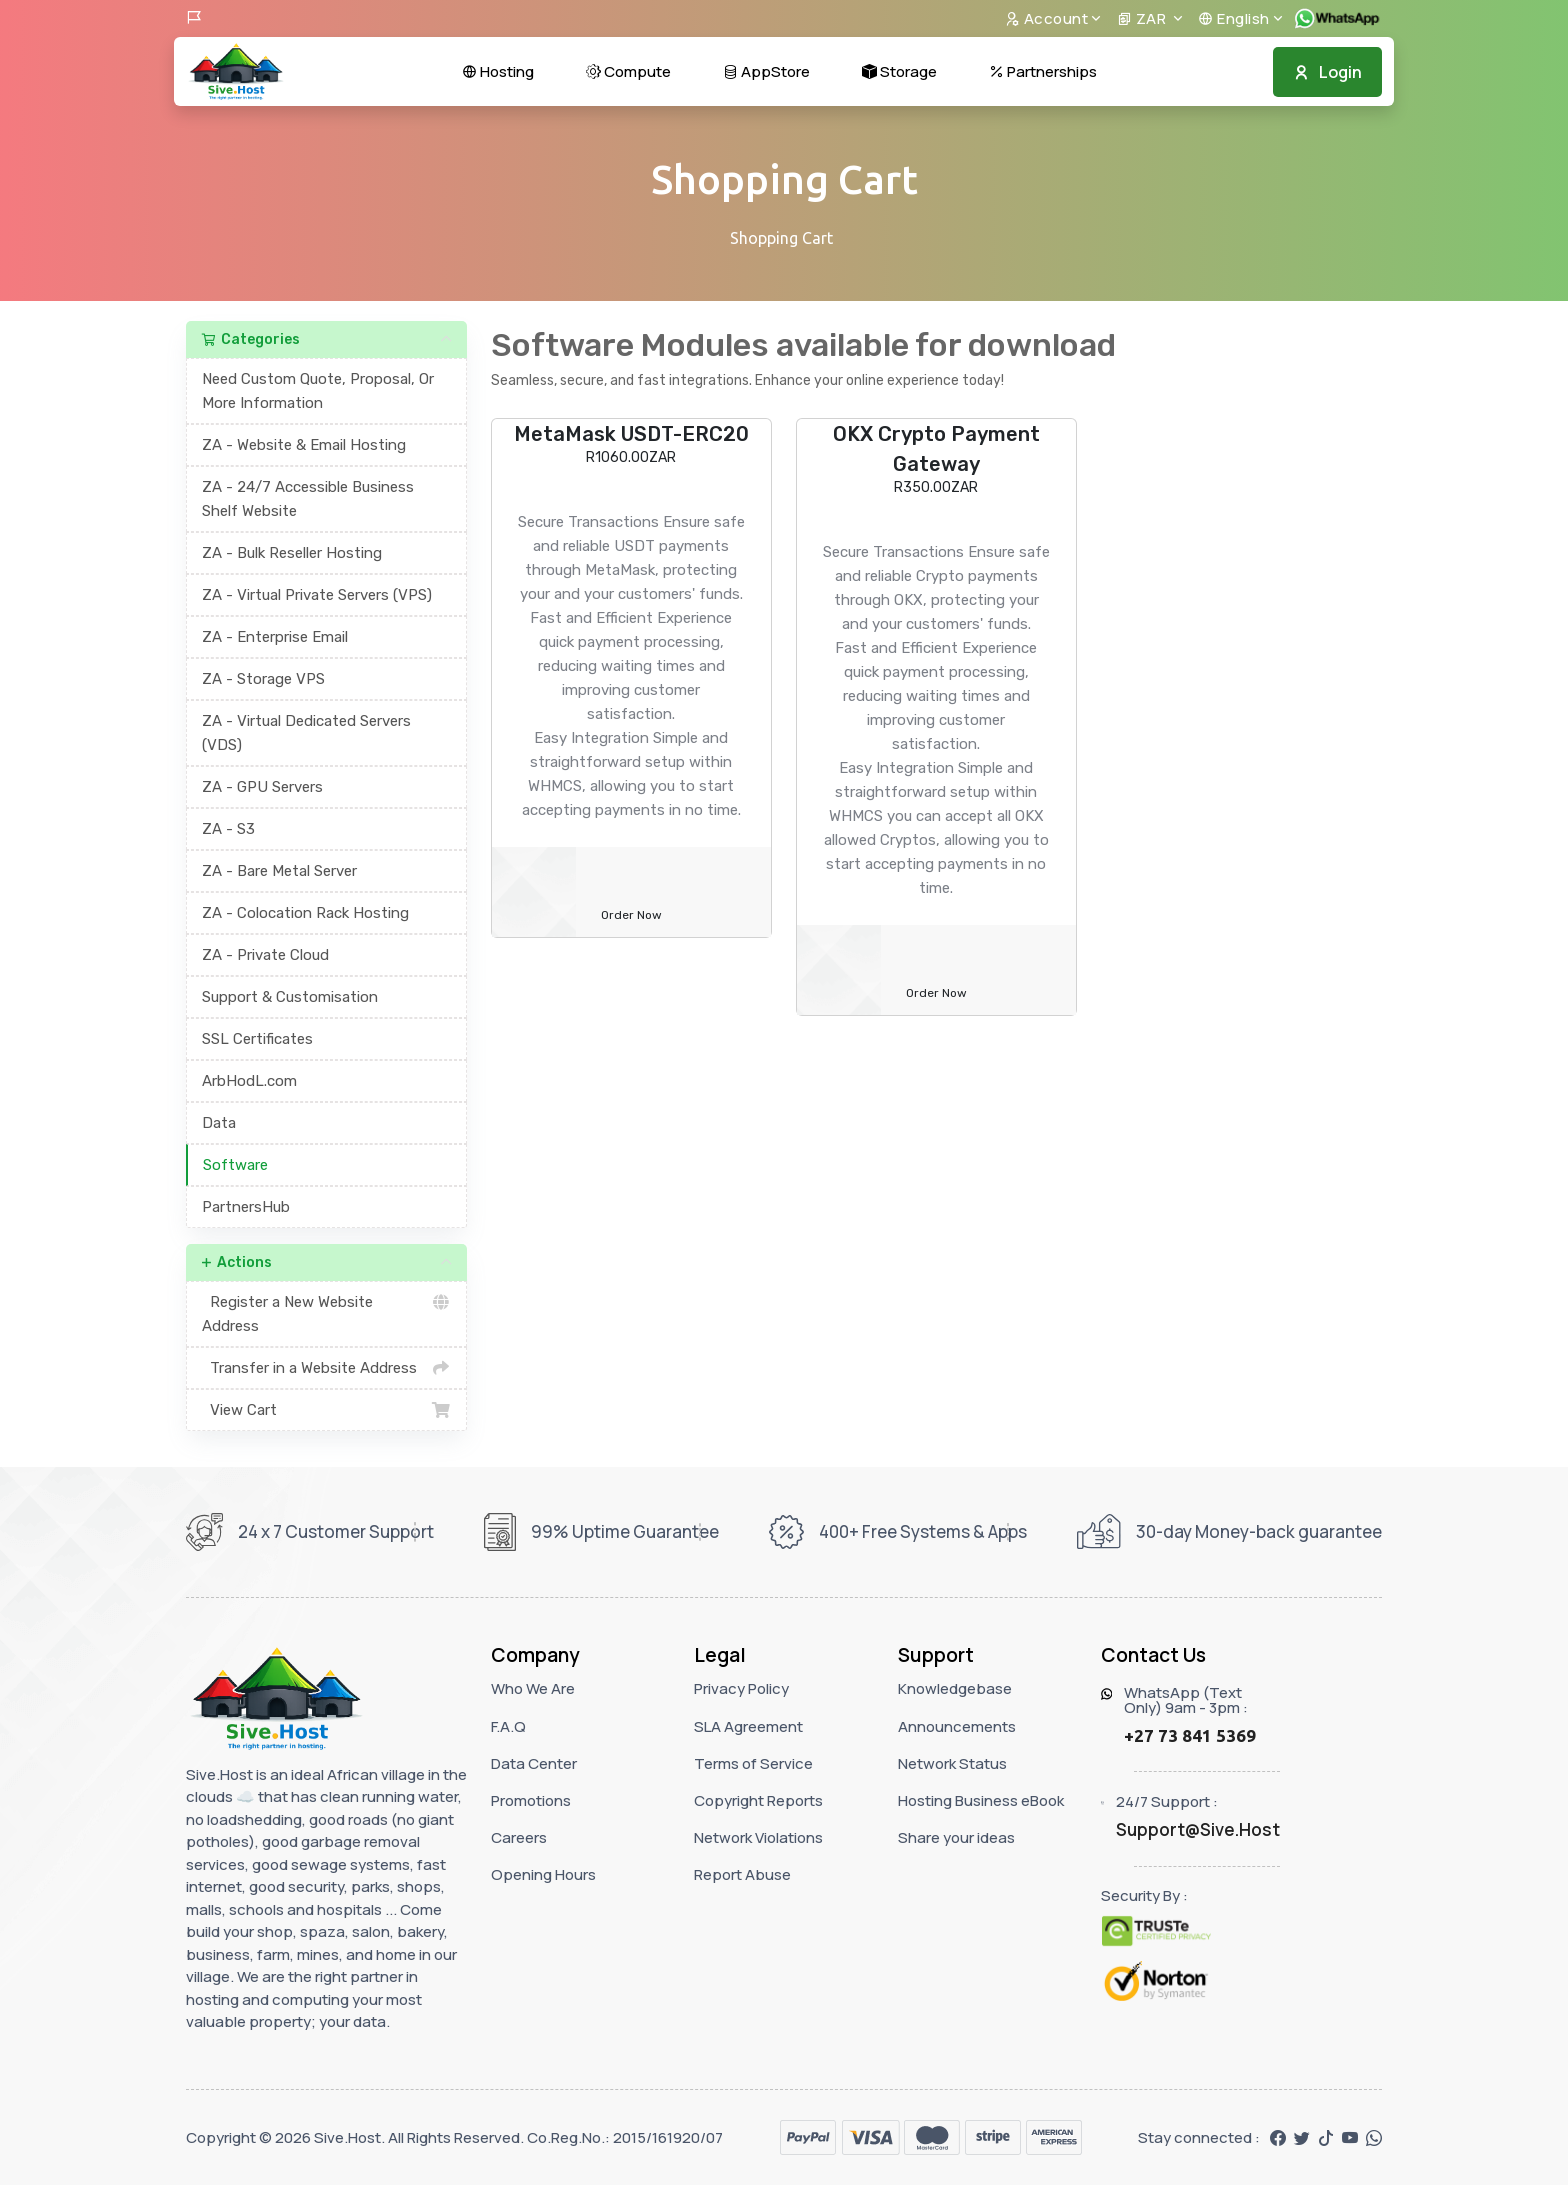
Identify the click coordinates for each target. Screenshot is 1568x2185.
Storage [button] (899, 71)
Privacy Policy (741, 1688)
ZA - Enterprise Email (275, 637)
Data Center (534, 1763)
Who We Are (533, 1688)
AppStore (766, 71)
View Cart (326, 1410)
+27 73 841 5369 (1190, 1735)
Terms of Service (753, 1763)
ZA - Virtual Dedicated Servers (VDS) (306, 733)
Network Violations (758, 1837)
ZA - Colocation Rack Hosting (305, 913)
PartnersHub (246, 1207)
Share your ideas (956, 1837)
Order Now (631, 915)
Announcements (957, 1726)
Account (1047, 18)
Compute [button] (628, 71)
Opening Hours (543, 1874)
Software (235, 1165)
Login (1327, 72)
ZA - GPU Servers (262, 787)
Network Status (952, 1763)
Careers (519, 1837)
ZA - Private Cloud (265, 955)
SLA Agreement (748, 1726)
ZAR (1143, 18)
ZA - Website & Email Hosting (304, 445)
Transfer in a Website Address (326, 1368)
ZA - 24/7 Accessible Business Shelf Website (308, 499)
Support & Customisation (290, 997)
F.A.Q (508, 1726)
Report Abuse (742, 1874)
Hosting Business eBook (981, 1800)
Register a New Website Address (326, 1312)
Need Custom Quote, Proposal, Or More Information (318, 391)
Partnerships (1043, 71)
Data (219, 1123)
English (1234, 18)
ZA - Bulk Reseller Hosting (292, 553)
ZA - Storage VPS (263, 679)
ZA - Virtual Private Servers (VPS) (317, 595)
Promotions (531, 1800)
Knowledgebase (955, 1688)
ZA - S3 (228, 829)
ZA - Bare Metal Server (279, 871)
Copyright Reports (758, 1800)
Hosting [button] (498, 71)
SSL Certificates (257, 1039)
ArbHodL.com (249, 1081)
